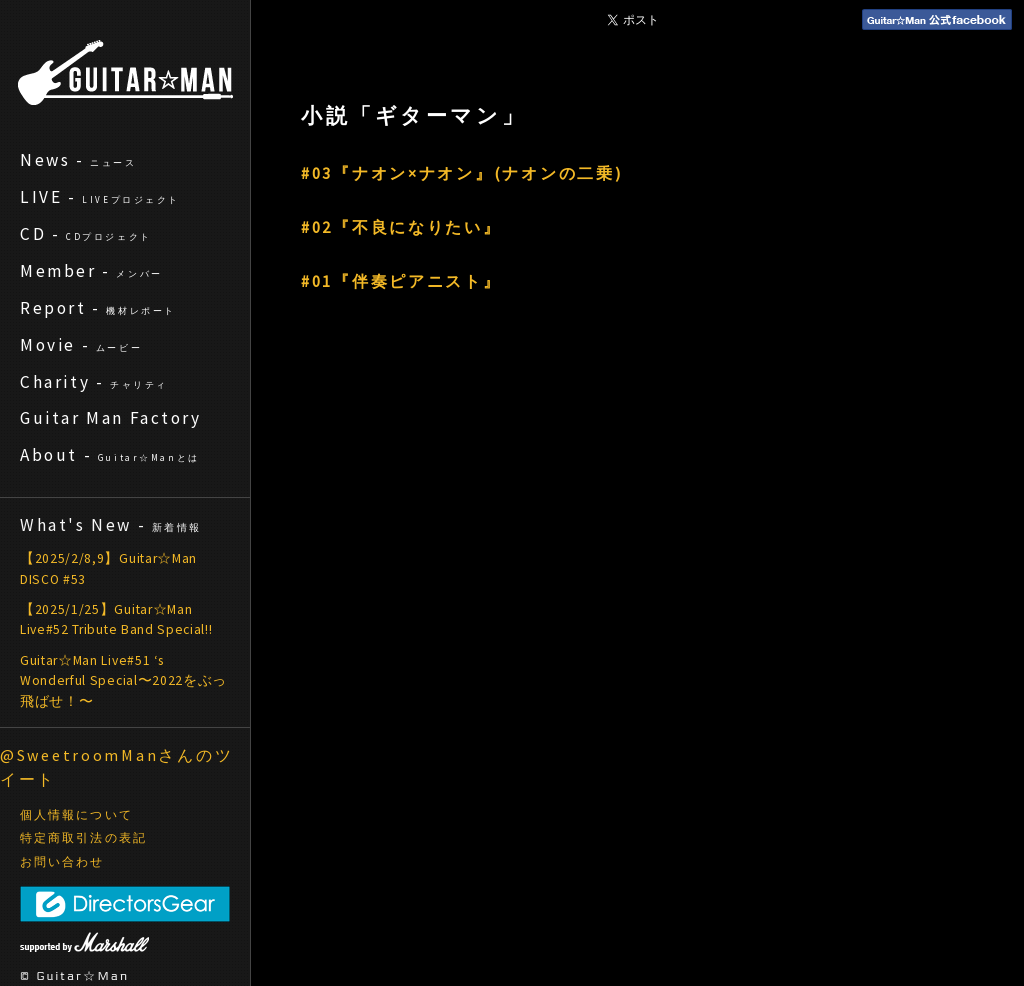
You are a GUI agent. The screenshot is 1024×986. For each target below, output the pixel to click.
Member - (91, 271)
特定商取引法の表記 (83, 838)
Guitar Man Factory (111, 418)
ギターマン (125, 72)
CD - (86, 234)
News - (78, 160)
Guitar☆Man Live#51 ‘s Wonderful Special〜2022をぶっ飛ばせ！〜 (123, 681)
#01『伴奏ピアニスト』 (401, 281)
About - (110, 455)
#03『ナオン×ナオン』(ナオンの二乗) (461, 173)
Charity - (94, 382)
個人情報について (76, 815)
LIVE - (100, 197)
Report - (98, 308)
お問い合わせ (62, 862)
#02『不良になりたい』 (401, 227)
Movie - (81, 345)
